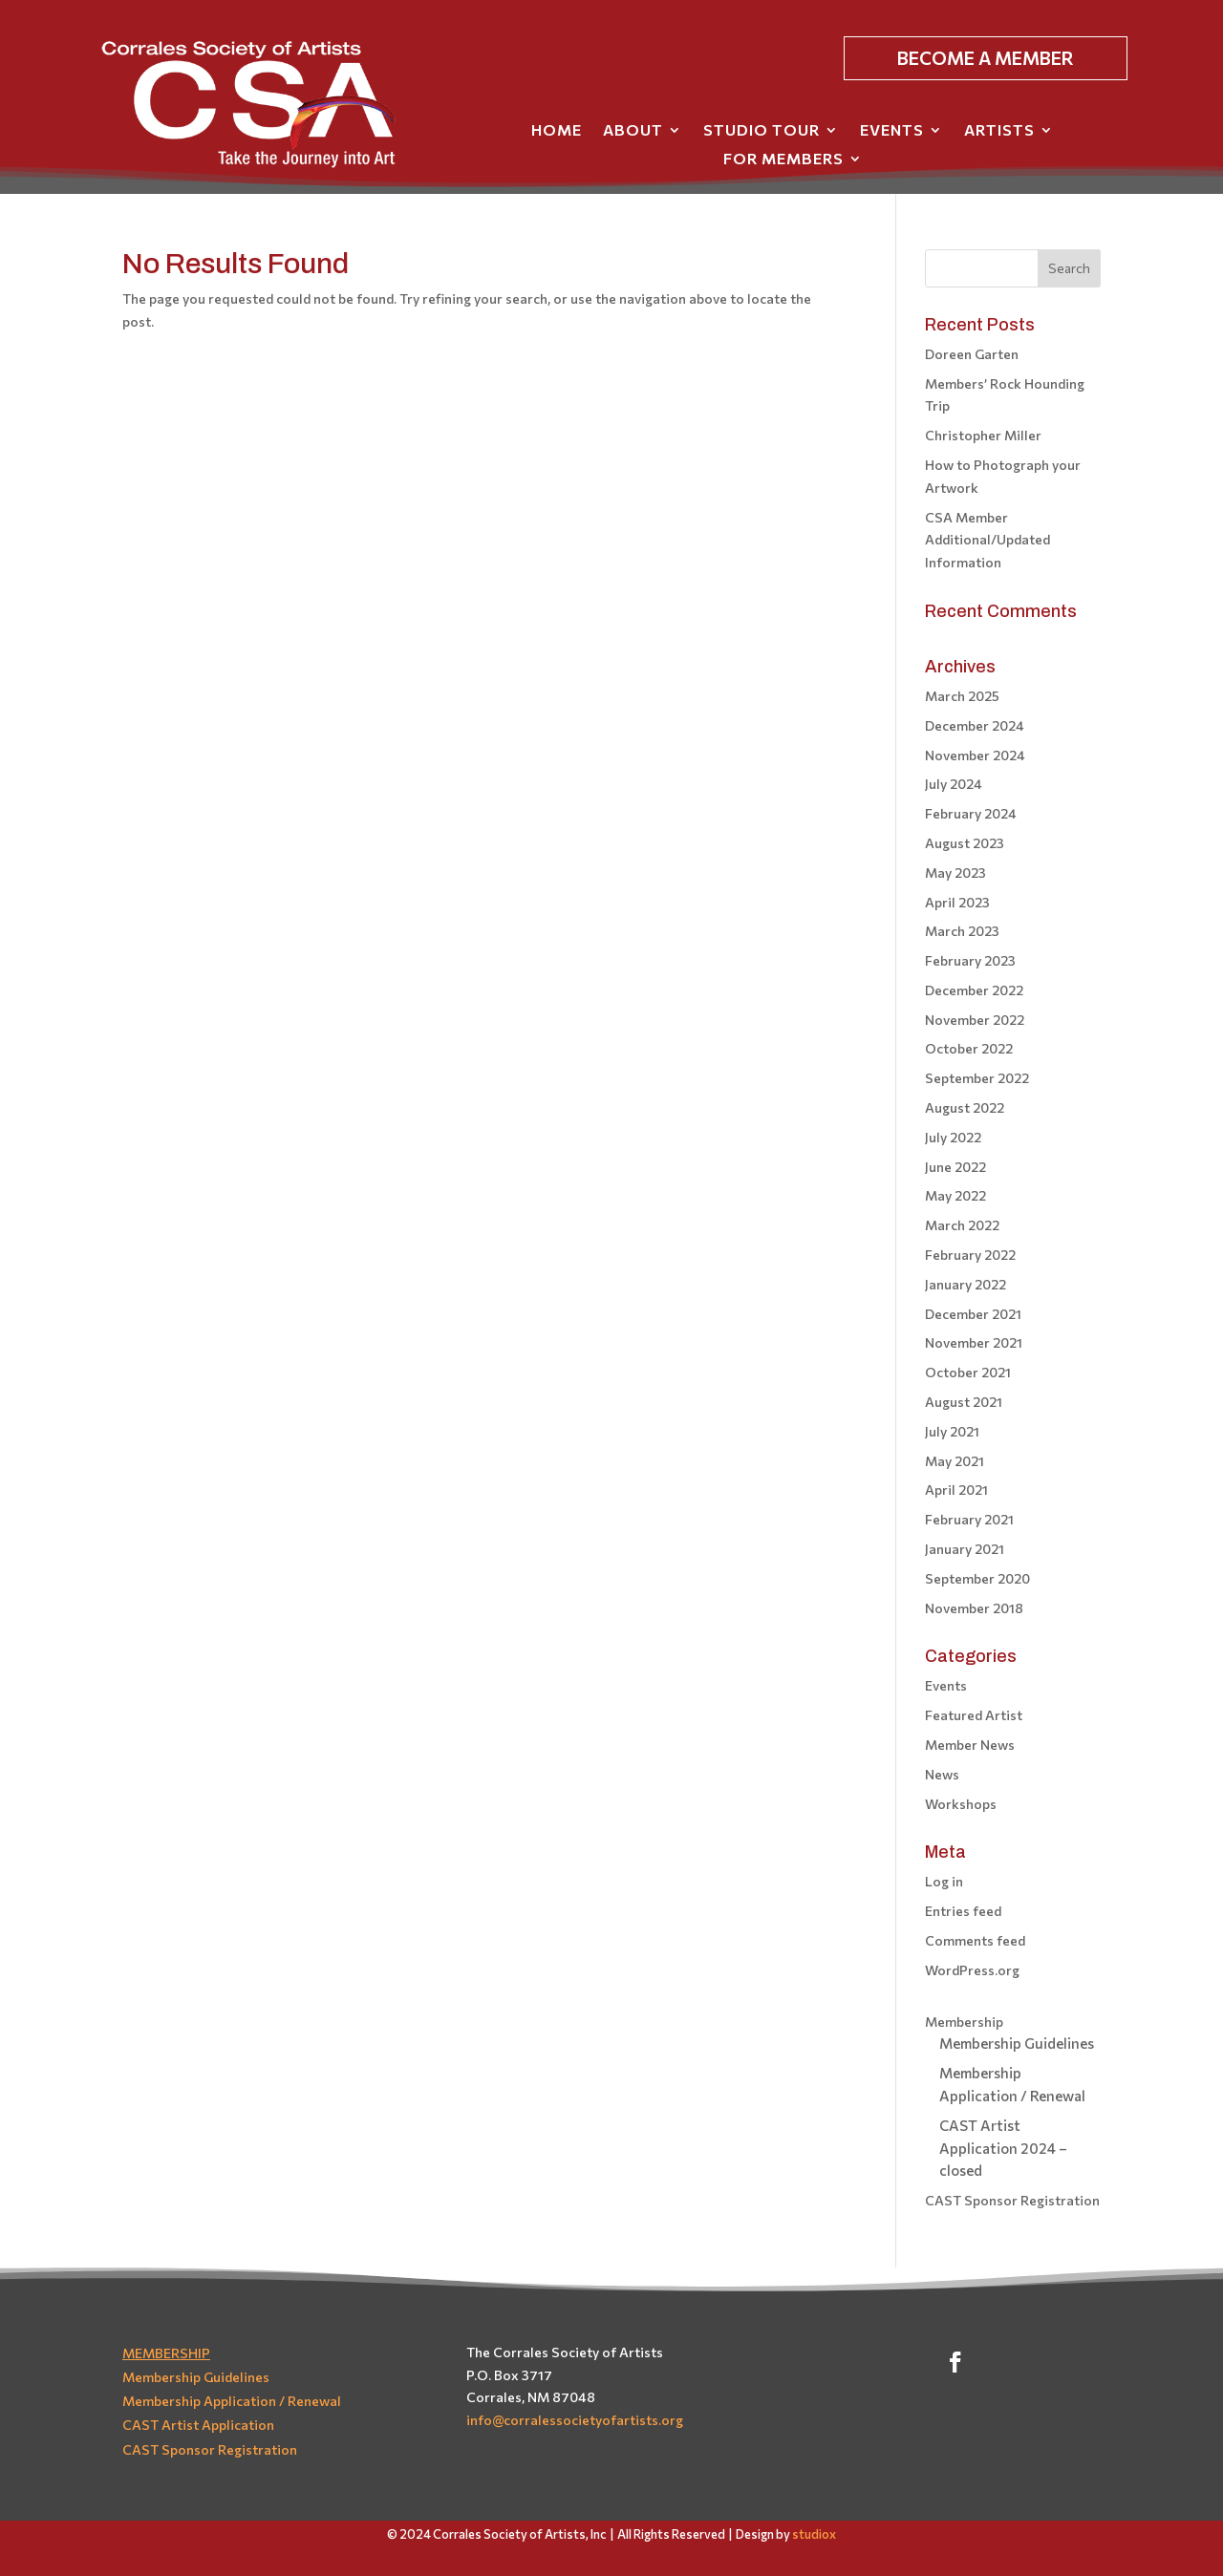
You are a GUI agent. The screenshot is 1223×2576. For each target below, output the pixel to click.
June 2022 (955, 1167)
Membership (964, 2021)
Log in (944, 1881)
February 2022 (970, 1254)
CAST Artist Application (198, 2424)
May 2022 (955, 1195)
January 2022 (965, 1284)
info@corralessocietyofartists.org (574, 2420)
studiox (814, 2534)
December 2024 (974, 725)
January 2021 (964, 1549)
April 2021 (956, 1489)
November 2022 (974, 1019)
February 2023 (970, 960)
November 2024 (975, 755)
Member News (970, 1744)
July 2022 (953, 1137)
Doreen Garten (972, 354)
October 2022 (969, 1048)
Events (892, 130)
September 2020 (977, 1578)
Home (556, 130)
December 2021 (973, 1314)
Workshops (961, 1804)
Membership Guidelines (1016, 2043)
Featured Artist (973, 1715)
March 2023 (962, 931)
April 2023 (957, 902)
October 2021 (968, 1372)
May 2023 (955, 872)
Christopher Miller (983, 435)
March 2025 (962, 696)
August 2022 (964, 1107)
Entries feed (963, 1911)
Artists (999, 130)
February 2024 (971, 813)
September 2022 (977, 1078)
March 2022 (962, 1225)
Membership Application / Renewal (231, 2401)
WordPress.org (972, 1970)
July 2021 (952, 1431)
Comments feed (975, 1940)
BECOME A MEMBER (985, 58)
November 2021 (973, 1342)
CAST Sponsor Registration (1012, 2200)
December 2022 (974, 990)
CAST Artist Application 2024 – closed (1003, 2148)
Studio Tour (761, 130)
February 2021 (969, 1519)
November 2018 (974, 1608)
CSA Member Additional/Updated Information (987, 540)
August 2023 (964, 843)
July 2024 (953, 784)
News (942, 1774)
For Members (783, 159)
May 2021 (954, 1461)
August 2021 (963, 1402)
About (633, 130)
